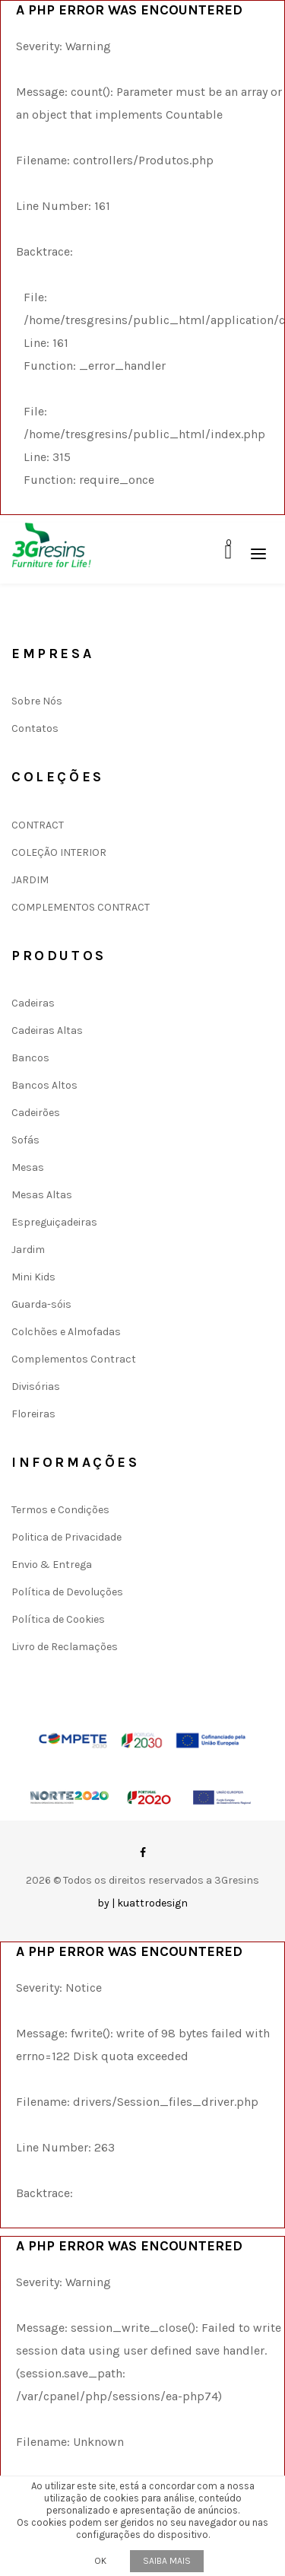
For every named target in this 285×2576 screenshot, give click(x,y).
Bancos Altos (44, 1085)
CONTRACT (37, 825)
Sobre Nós (36, 701)
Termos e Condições (60, 1509)
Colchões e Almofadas (66, 1331)
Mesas (27, 1167)
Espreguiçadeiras (54, 1222)
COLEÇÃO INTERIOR (58, 852)
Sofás (25, 1140)
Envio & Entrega (51, 1564)
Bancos (30, 1057)
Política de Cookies (58, 1619)
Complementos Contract (73, 1359)
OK (100, 2560)
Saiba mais (167, 2560)
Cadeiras (33, 1003)
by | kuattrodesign (142, 1903)
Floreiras (33, 1413)
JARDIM (30, 879)
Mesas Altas (41, 1194)
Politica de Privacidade (66, 1537)
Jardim (28, 1249)
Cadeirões (35, 1112)
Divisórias (35, 1386)
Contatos (35, 728)
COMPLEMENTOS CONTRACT (80, 907)
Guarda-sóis (41, 1304)
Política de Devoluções (67, 1591)
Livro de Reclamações (64, 1646)
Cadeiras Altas (47, 1030)
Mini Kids (33, 1277)
